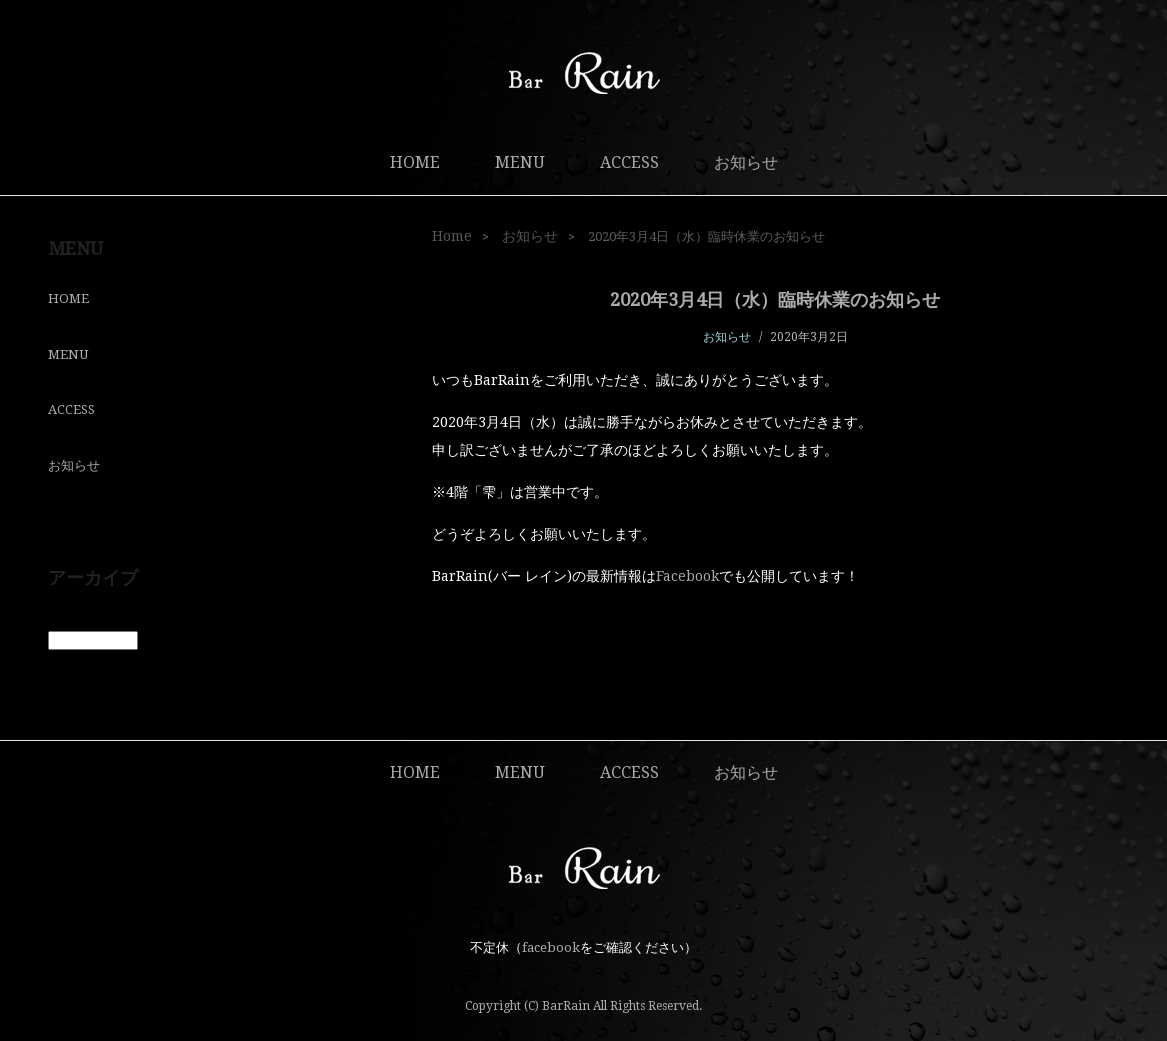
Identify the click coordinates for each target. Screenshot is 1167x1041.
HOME (415, 162)
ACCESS (629, 162)
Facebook (687, 576)
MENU (520, 162)
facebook (551, 947)
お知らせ (746, 162)
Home (452, 236)
